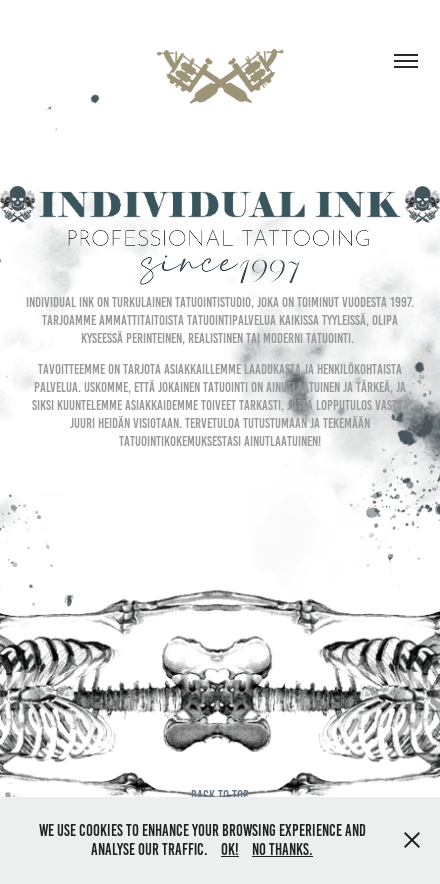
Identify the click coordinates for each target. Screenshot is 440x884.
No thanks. (282, 849)
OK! (230, 849)
